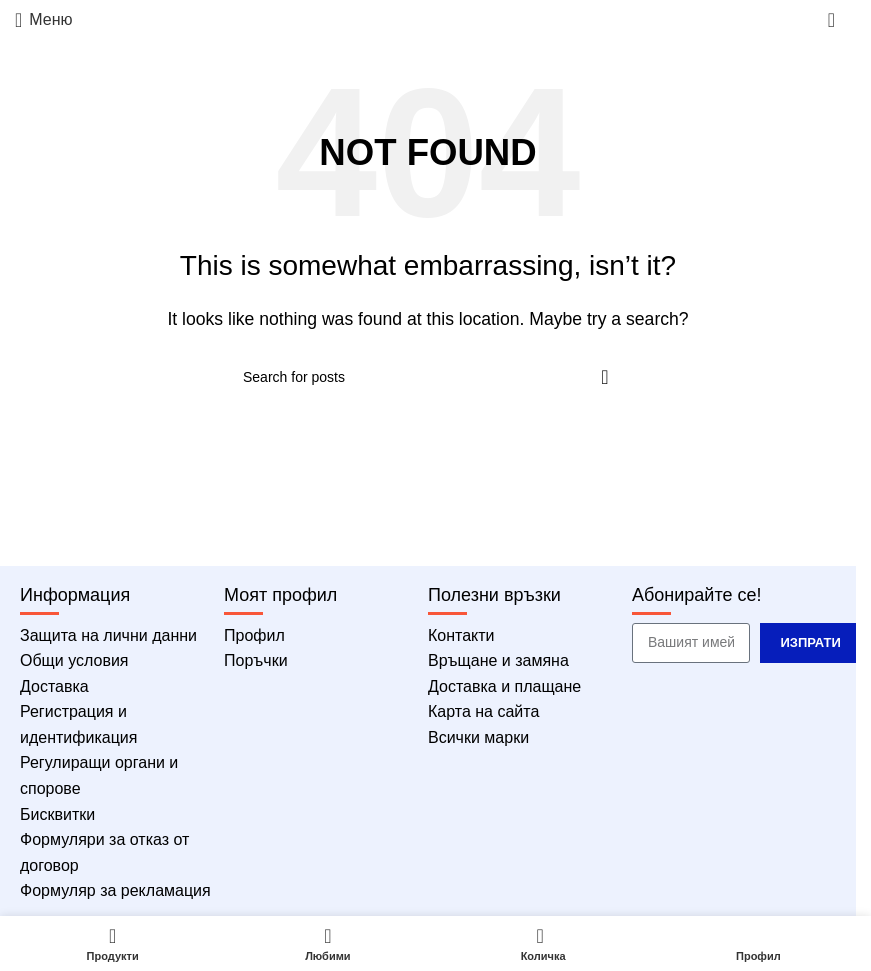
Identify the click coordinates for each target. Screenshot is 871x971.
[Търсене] (428, 377)
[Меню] (44, 20)
